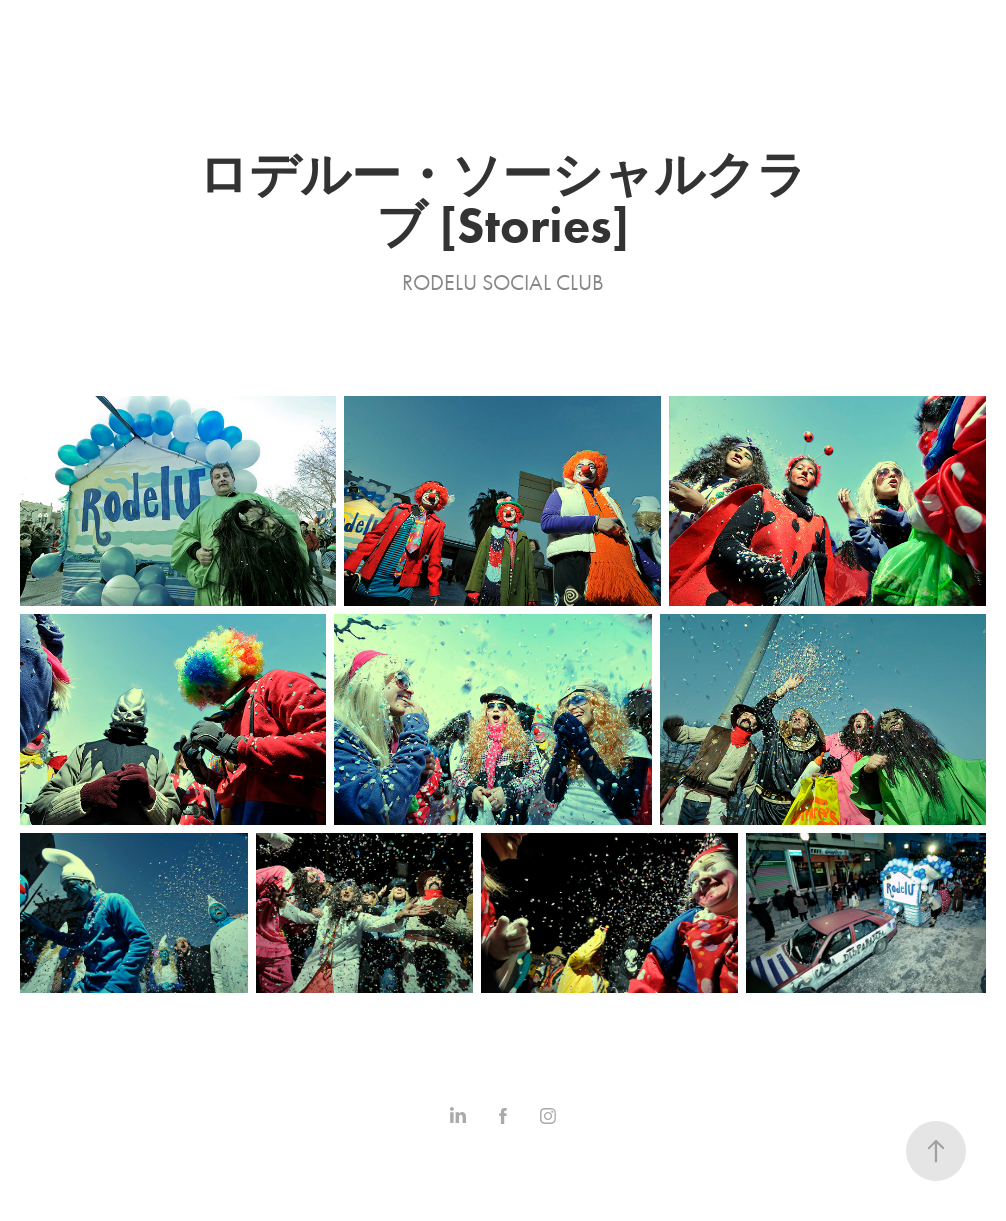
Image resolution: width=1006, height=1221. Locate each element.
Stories (107, 23)
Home (33, 23)
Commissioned (284, 23)
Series (180, 23)
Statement (404, 23)
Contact (40, 47)
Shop (486, 23)
